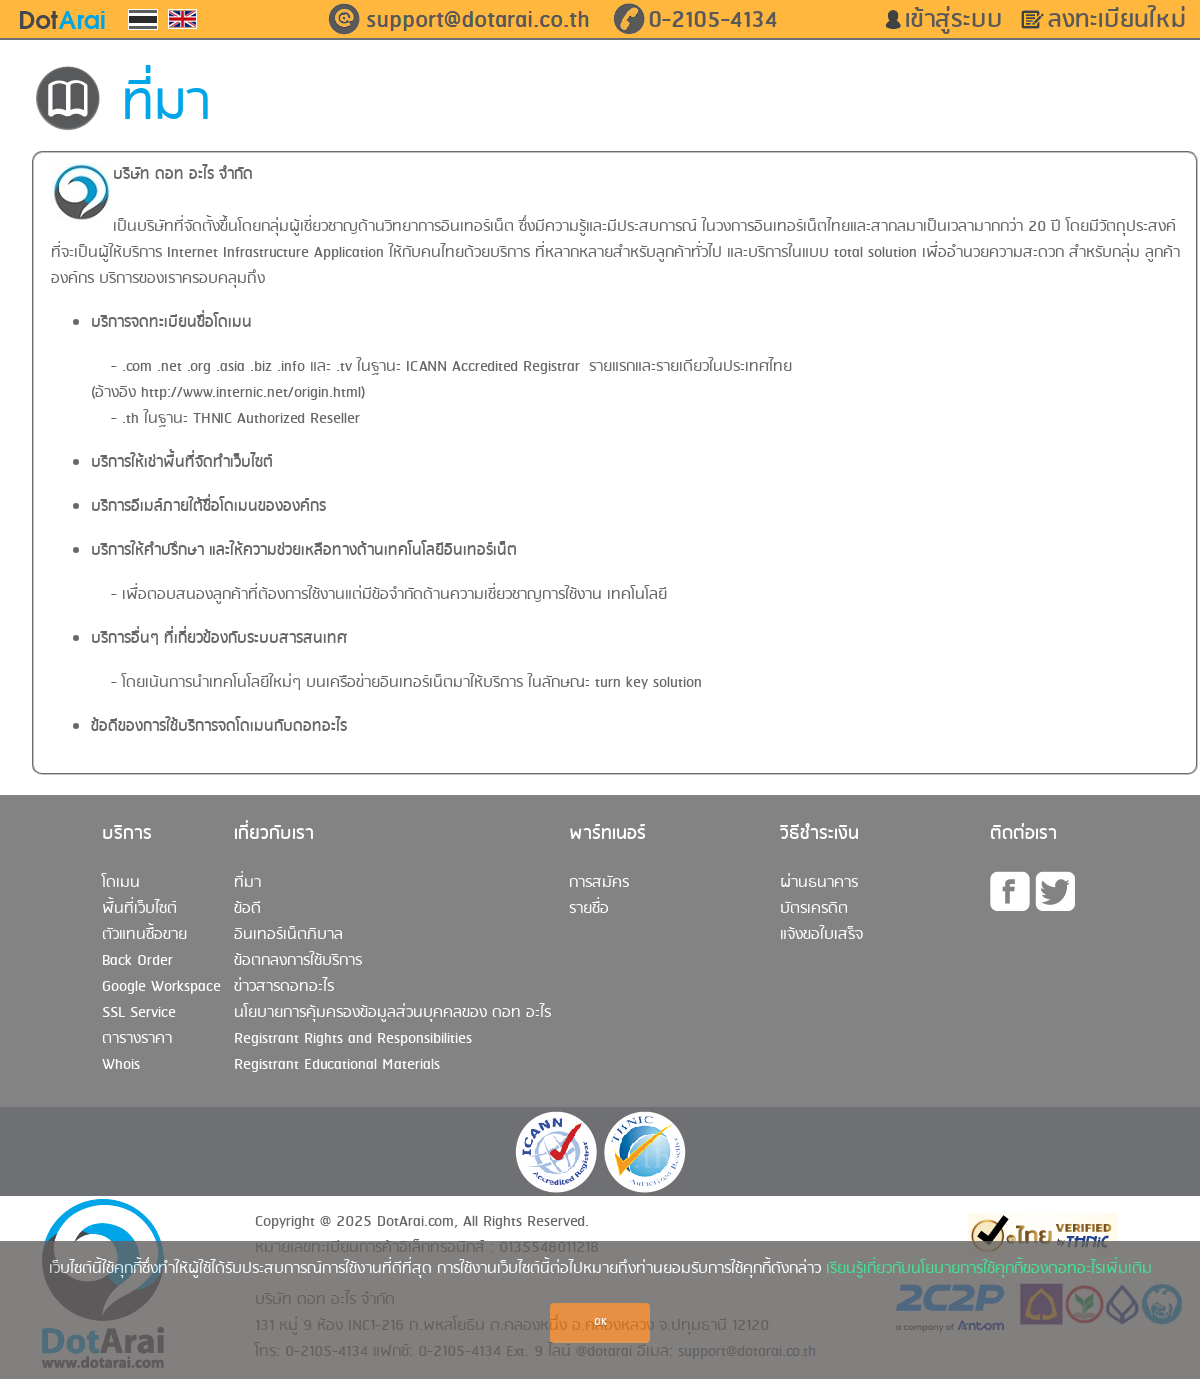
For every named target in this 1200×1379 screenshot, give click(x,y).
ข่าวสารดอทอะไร (284, 987)
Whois (121, 1065)
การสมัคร (599, 883)
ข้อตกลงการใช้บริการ (298, 961)
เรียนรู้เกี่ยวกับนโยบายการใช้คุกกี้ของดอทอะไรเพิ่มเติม (989, 1269)
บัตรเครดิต (814, 909)
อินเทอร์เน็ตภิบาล (288, 935)
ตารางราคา (137, 1039)
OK (600, 1322)
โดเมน (121, 883)
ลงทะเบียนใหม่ (1124, 20)
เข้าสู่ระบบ (961, 20)
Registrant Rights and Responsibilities (353, 1039)
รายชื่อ (589, 909)
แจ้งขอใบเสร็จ (821, 935)
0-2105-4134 (713, 20)
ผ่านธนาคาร (819, 883)
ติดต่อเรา (1023, 834)
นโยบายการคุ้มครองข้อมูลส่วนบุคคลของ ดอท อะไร (392, 1013)
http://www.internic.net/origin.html (251, 393)
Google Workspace (161, 987)
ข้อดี (247, 909)
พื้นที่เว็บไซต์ (139, 909)
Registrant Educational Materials (337, 1065)
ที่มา (247, 883)
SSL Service (139, 1013)
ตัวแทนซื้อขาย (144, 935)
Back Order (137, 961)
